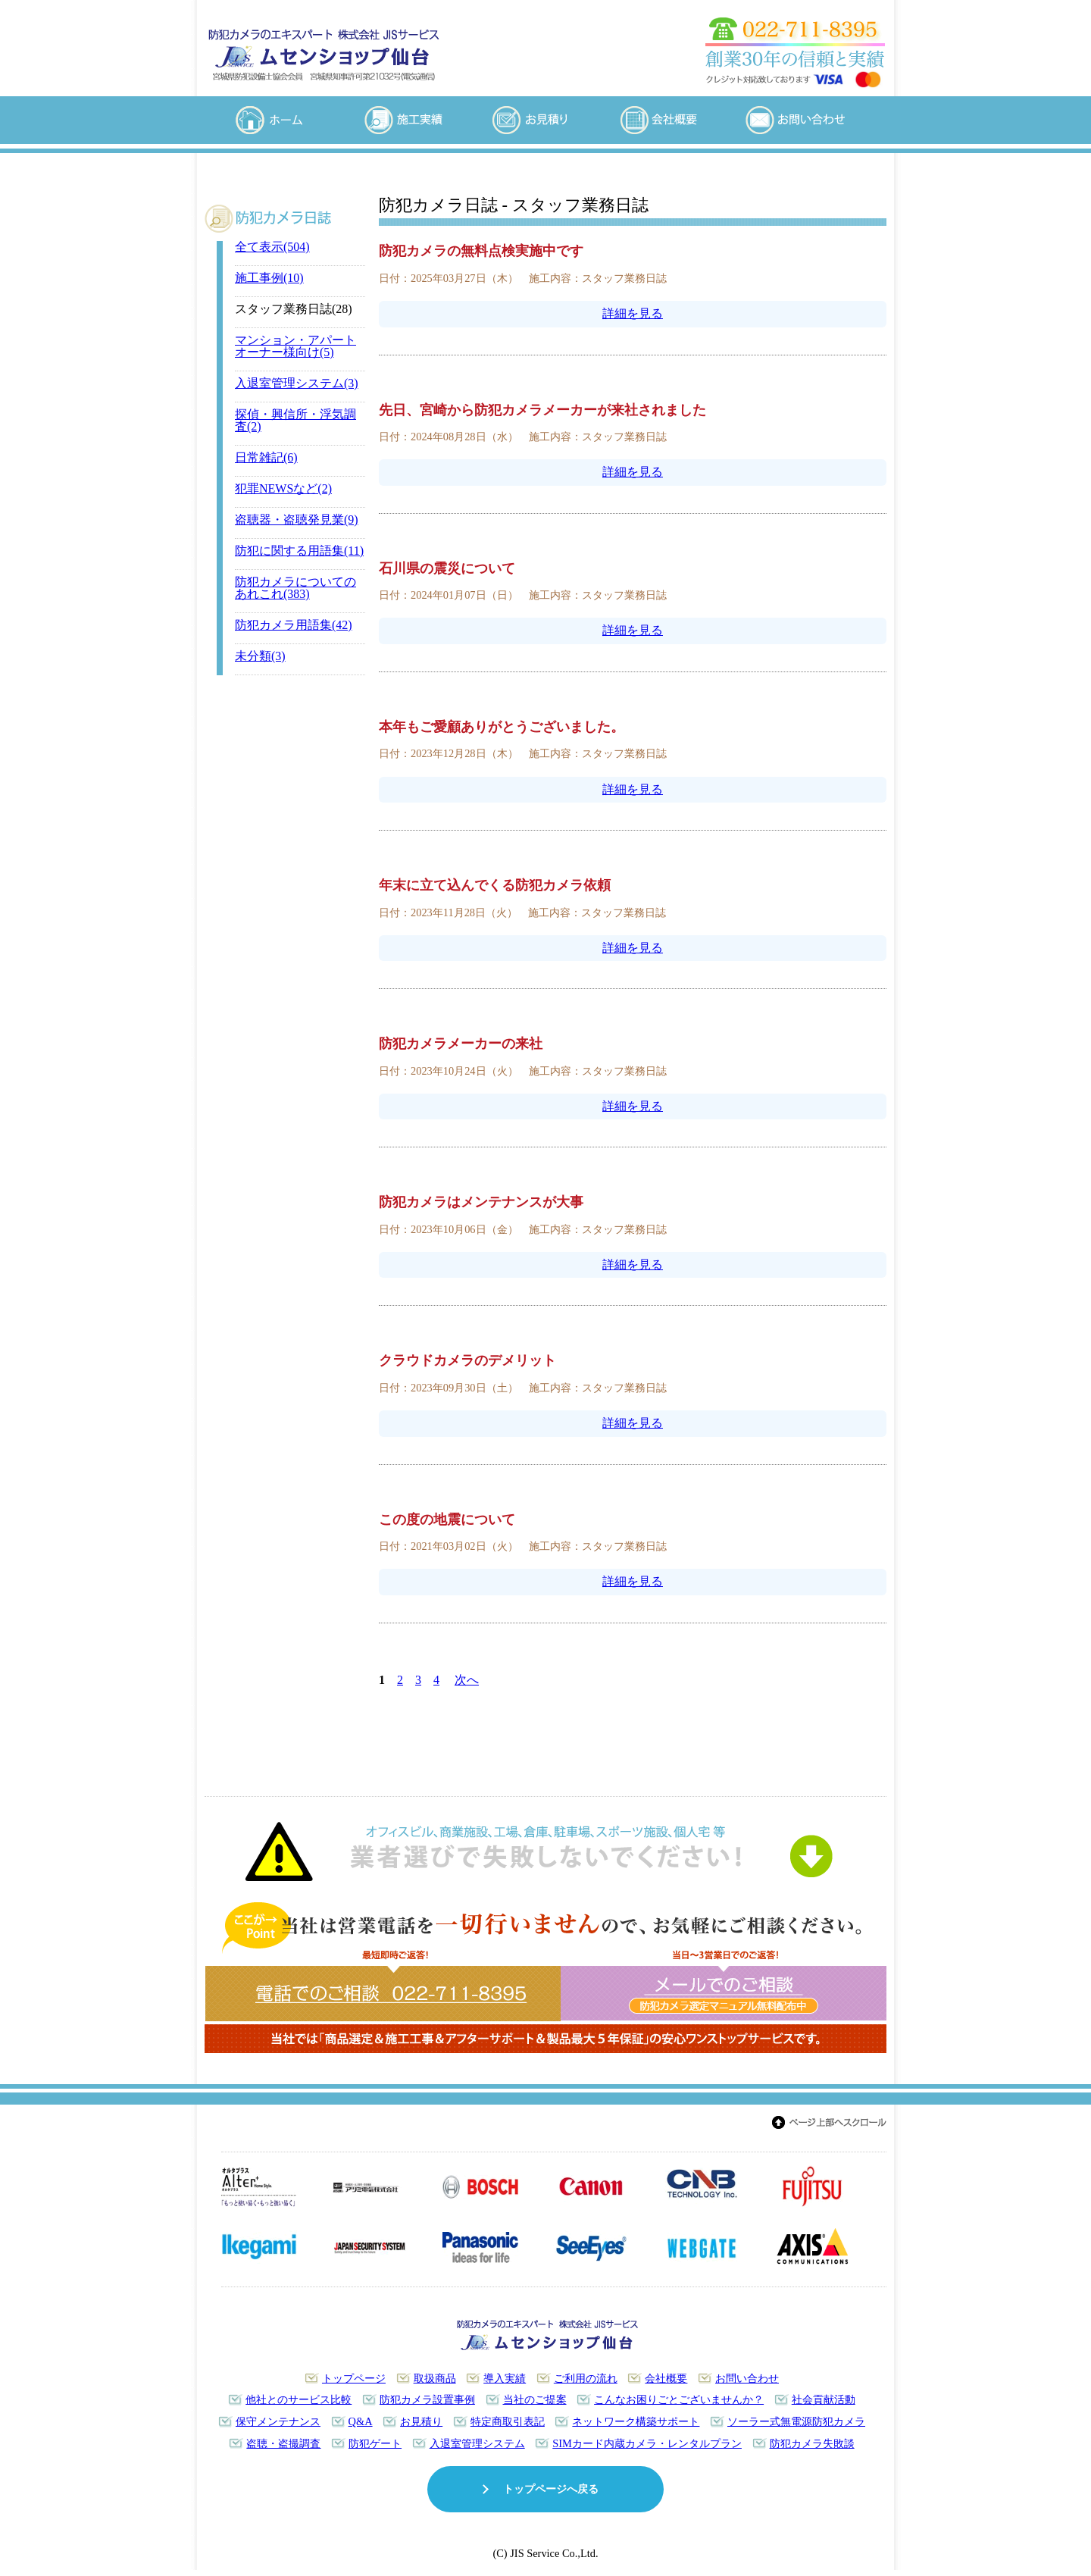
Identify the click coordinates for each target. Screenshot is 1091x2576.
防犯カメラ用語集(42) (293, 624)
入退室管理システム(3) (296, 383)
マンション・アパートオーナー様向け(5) (295, 345)
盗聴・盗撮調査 (283, 2443)
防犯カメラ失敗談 (812, 2443)
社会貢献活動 (823, 2399)
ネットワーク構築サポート (635, 2421)
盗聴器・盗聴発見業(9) (296, 519)
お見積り (421, 2421)
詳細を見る (632, 313)
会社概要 (666, 2378)
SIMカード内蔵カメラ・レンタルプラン (647, 2443)
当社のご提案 (535, 2399)
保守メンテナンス (278, 2421)
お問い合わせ (747, 2378)
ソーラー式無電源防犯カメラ (796, 2421)
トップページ (354, 2378)
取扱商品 (435, 2378)
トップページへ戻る (551, 2489)
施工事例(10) (269, 277)
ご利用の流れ (585, 2378)
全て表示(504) (272, 246)
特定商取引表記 (507, 2421)
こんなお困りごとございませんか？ (679, 2399)
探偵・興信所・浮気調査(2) (295, 420)
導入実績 (504, 2378)
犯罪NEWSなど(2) (283, 488)
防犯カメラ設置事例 (427, 2399)
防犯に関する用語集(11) (299, 550)
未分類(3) (260, 655)
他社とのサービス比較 (298, 2399)
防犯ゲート (375, 2443)
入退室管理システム (477, 2443)
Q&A (361, 2421)
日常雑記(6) (266, 457)
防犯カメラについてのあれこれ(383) (295, 587)
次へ (467, 1679)
